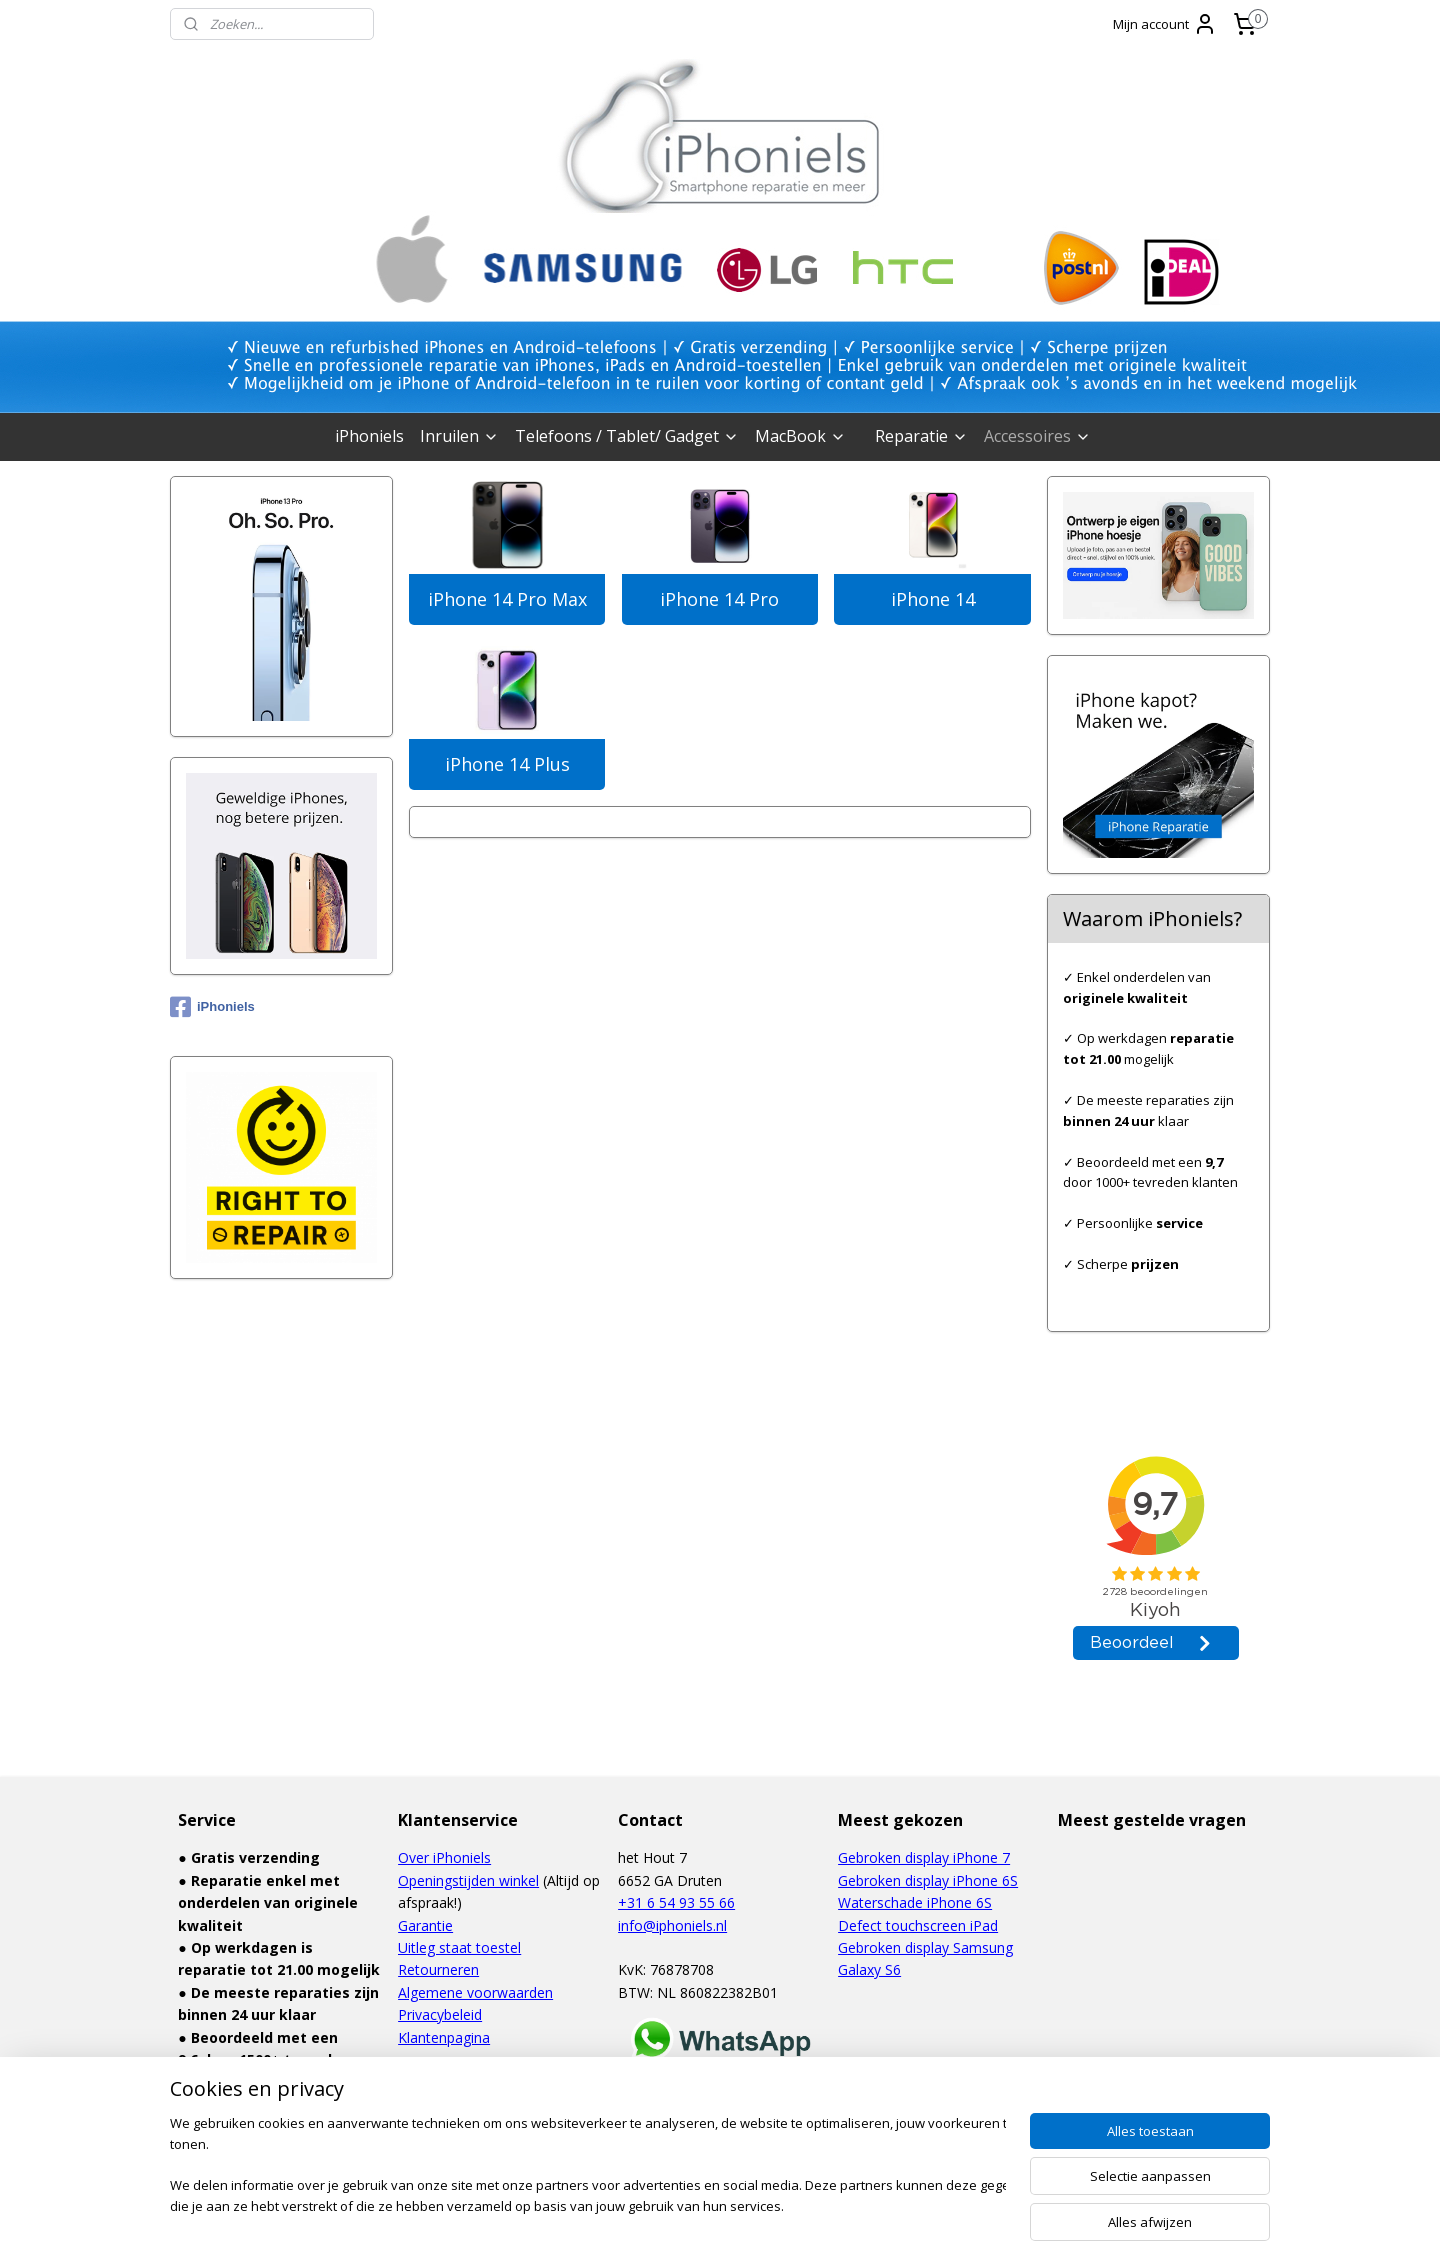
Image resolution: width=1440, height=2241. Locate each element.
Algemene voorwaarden (475, 1992)
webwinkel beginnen (750, 2204)
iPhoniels (369, 436)
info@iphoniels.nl (672, 1925)
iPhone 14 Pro (719, 599)
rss (673, 2204)
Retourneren (438, 1969)
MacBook (800, 436)
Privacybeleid (440, 2014)
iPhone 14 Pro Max (507, 599)
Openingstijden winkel (468, 1880)
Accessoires (1037, 436)
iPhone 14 (933, 599)
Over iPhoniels (444, 1857)
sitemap (631, 2204)
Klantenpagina (444, 2037)
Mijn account (1165, 24)
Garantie (425, 1925)
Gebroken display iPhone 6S (928, 1880)
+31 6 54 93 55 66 (676, 1902)
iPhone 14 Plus (507, 764)
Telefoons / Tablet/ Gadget (627, 436)
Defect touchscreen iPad (918, 1925)
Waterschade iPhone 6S (915, 1902)
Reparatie (921, 436)
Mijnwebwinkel (924, 2204)
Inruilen (459, 436)
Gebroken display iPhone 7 (924, 1857)
